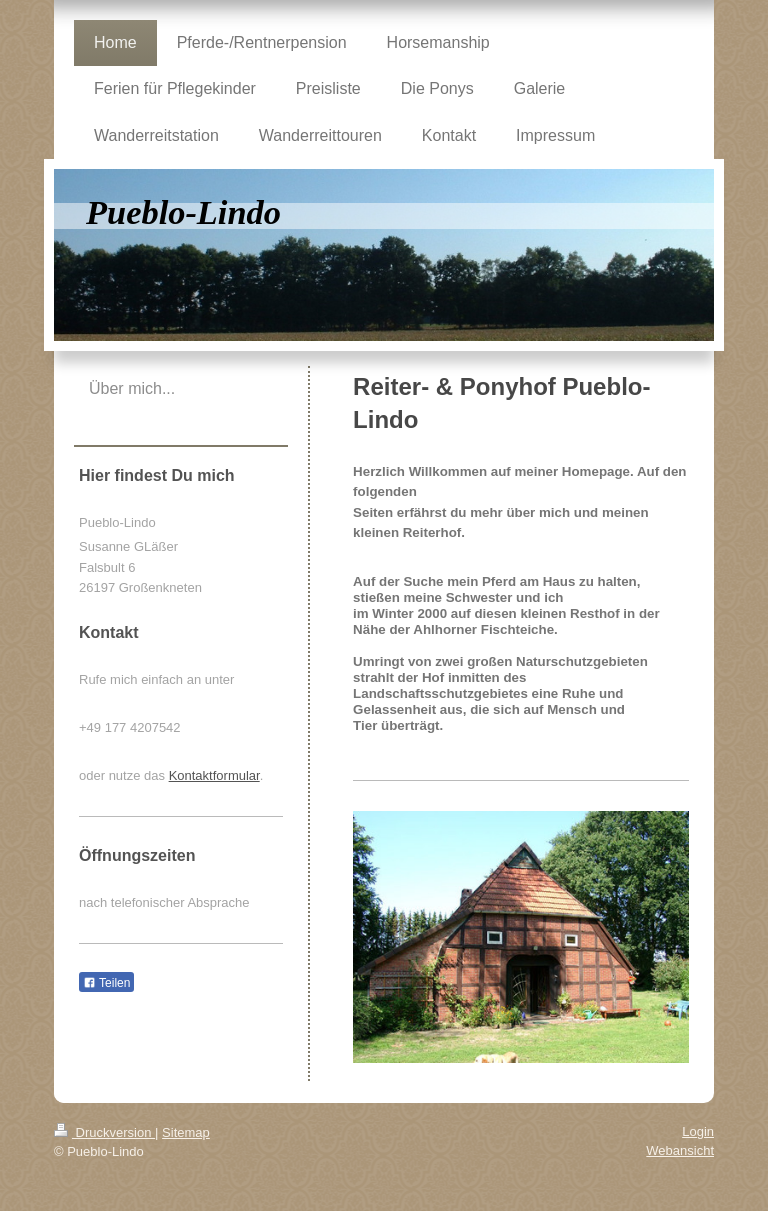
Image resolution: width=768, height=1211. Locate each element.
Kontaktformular (214, 775)
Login (698, 1131)
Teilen (106, 983)
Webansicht (680, 1150)
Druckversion (104, 1132)
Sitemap (186, 1132)
